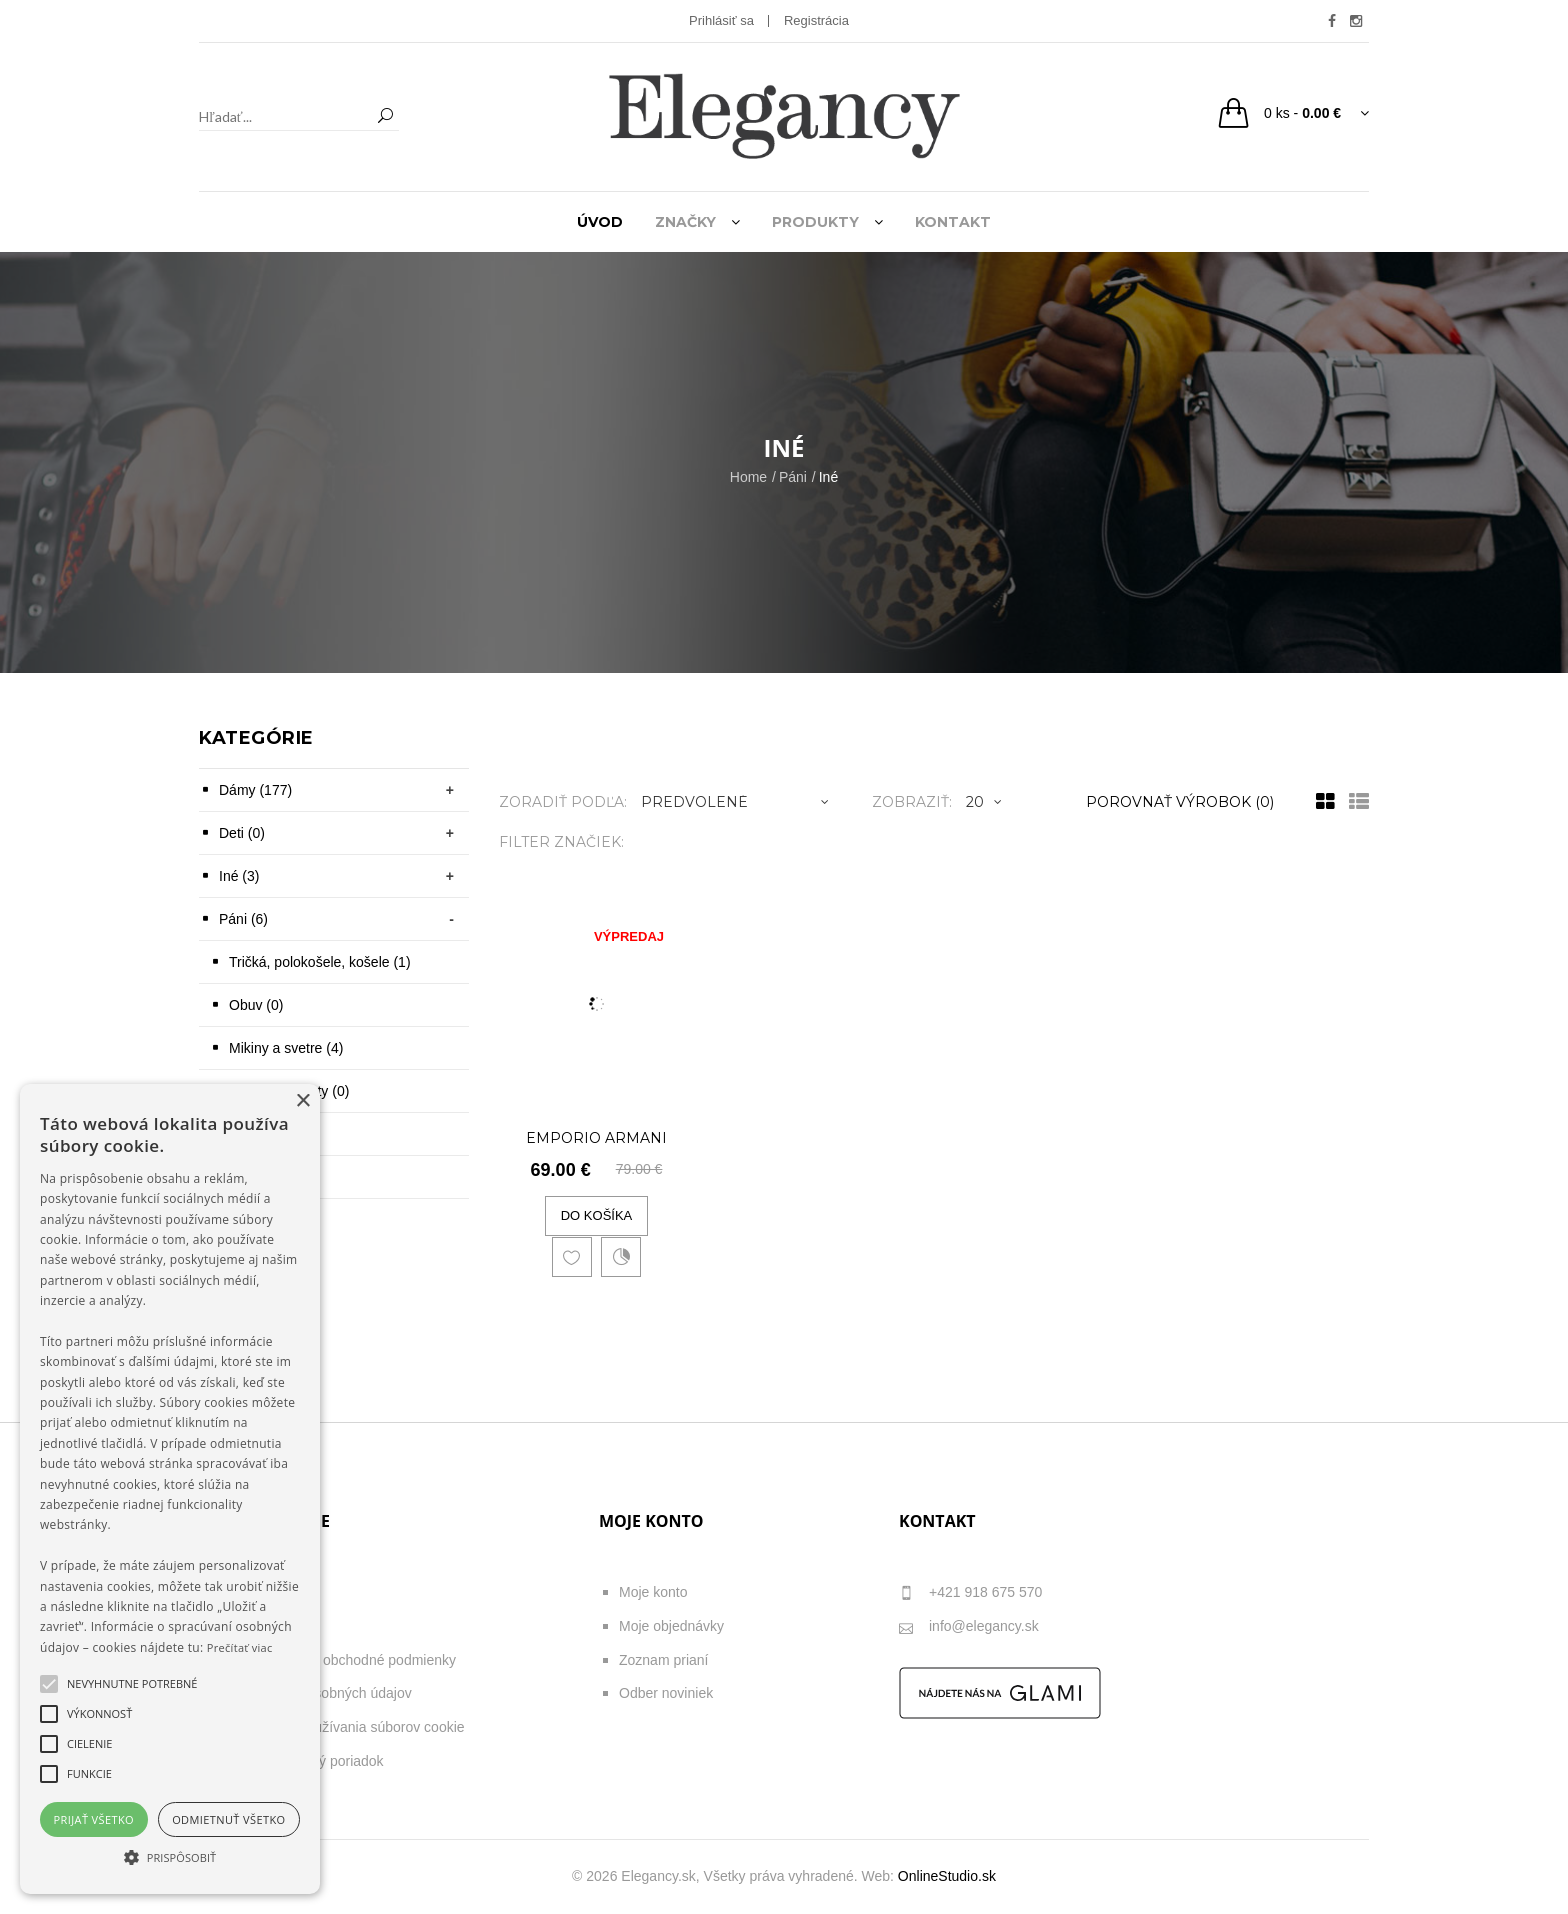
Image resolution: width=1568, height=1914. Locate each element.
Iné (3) (239, 876)
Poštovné (278, 1626)
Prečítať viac (240, 1647)
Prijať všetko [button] (94, 1819)
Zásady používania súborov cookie (357, 1727)
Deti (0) (242, 833)
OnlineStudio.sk (947, 1876)
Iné (828, 477)
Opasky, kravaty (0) (289, 1091)
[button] (170, 1857)
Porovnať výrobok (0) (1180, 802)
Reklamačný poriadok (316, 1761)
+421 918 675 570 (970, 1593)
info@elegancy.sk (969, 1627)
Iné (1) (249, 1177)
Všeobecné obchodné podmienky (352, 1660)
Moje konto (653, 1592)
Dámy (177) (255, 790)
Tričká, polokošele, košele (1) (320, 962)
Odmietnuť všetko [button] (228, 1819)
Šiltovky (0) (263, 1134)
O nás (267, 1592)
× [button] (302, 1101)
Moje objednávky (671, 1626)
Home (748, 477)
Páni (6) (243, 919)
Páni (793, 477)
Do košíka (597, 1215)
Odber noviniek (666, 1693)
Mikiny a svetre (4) (286, 1048)
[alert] (170, 1489)
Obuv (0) (256, 1005)
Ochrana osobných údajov (330, 1693)
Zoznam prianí (663, 1660)
